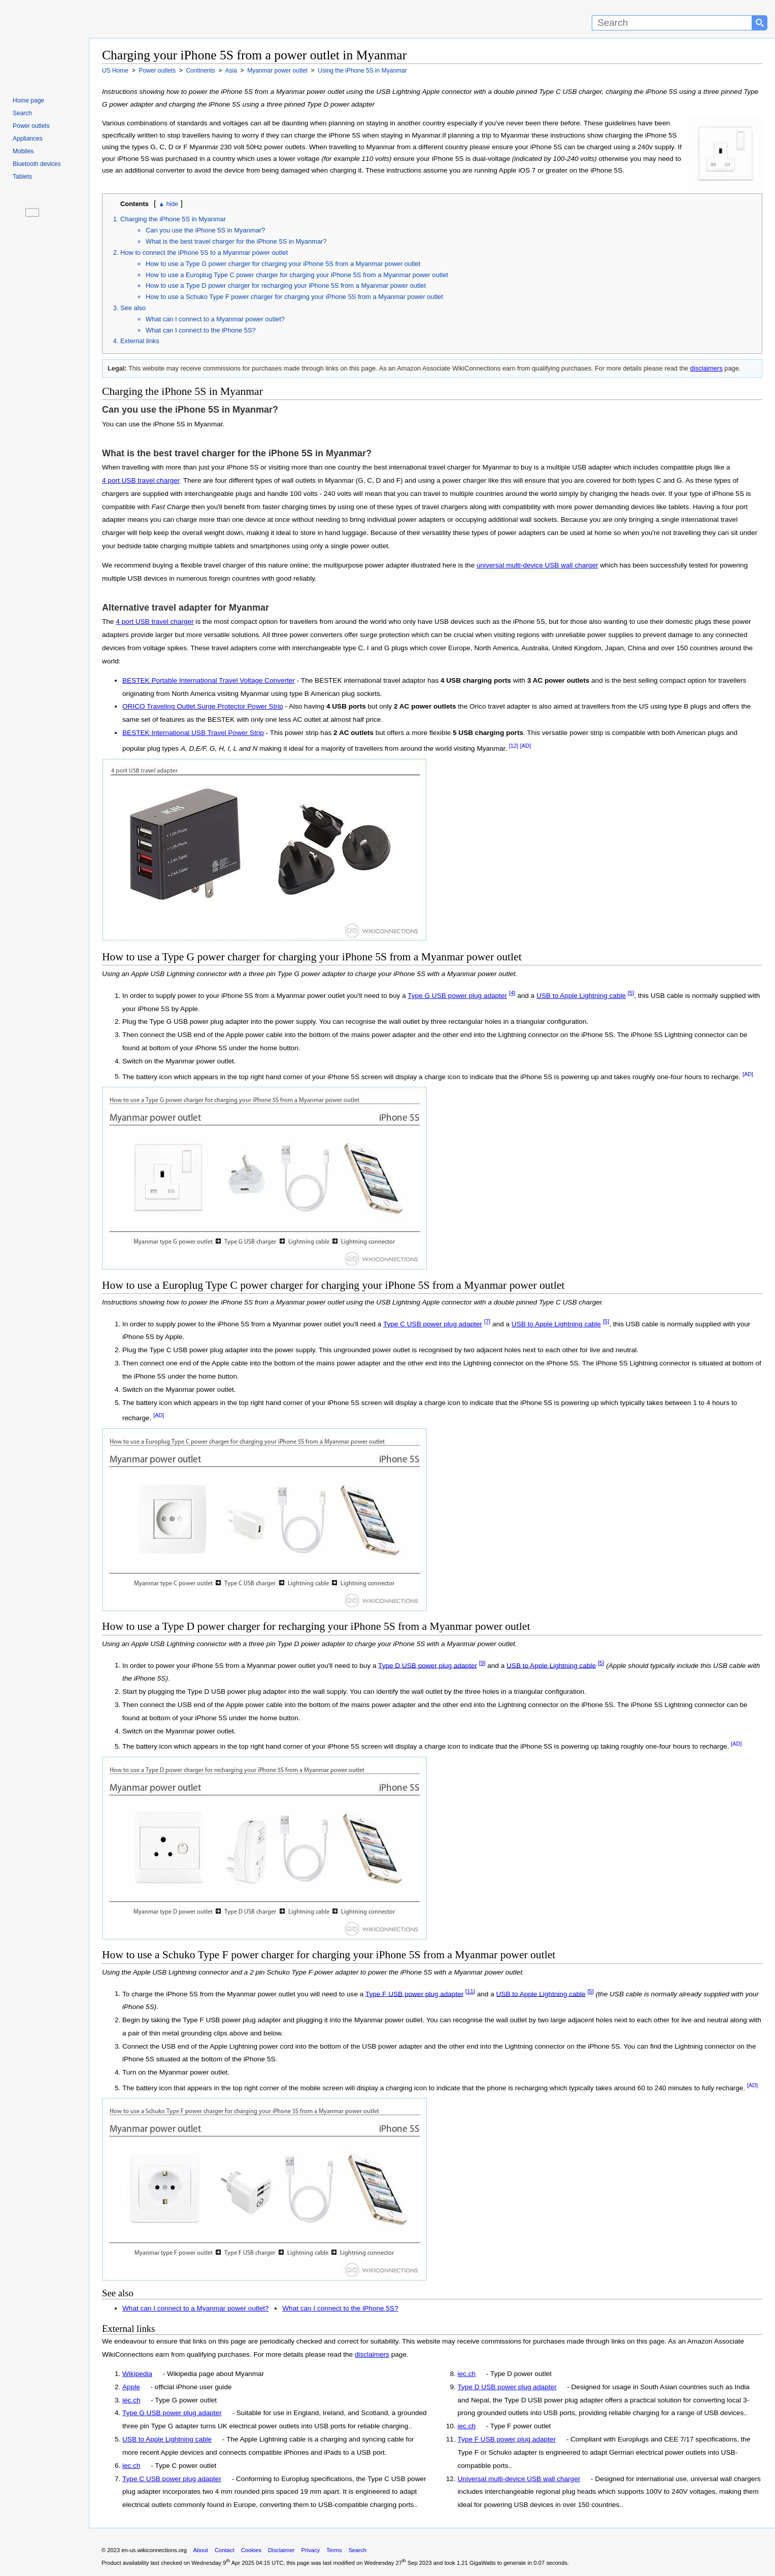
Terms (334, 2550)
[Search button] (759, 22)
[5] (631, 993)
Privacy (310, 2550)
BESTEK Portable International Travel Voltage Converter (208, 680)
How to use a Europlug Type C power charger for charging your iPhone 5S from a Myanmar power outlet (297, 275)
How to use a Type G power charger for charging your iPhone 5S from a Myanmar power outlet (283, 263)
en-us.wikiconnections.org (154, 2550)
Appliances (28, 138)
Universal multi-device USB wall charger (519, 2479)
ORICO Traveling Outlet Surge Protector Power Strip (202, 706)
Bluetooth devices (37, 164)
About (200, 2550)
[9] (482, 1663)
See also (133, 308)
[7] (487, 1321)
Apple (131, 2387)
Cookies (251, 2550)
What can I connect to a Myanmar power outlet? (215, 319)
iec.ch (131, 2400)
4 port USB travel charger (141, 480)
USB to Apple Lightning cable (581, 995)
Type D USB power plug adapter (427, 1665)
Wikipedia (137, 2374)
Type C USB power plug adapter (432, 1324)
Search (22, 113)
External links (139, 341)
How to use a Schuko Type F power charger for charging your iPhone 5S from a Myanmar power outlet (294, 296)
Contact (224, 2550)
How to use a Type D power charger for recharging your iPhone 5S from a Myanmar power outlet (286, 285)
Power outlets (31, 125)
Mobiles (23, 151)
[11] (470, 1991)
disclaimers (706, 368)
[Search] (672, 22)
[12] (513, 746)
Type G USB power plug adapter (457, 995)
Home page (28, 100)
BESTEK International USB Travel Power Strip (193, 733)
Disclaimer (281, 2550)
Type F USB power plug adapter (414, 1993)
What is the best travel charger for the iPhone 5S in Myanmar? (236, 241)
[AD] (525, 746)
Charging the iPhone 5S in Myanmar (173, 219)
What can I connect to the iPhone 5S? (201, 330)
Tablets (22, 176)
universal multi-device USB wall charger (537, 565)
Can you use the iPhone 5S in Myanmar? (205, 230)
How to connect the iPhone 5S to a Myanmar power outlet (204, 252)
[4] (512, 993)
